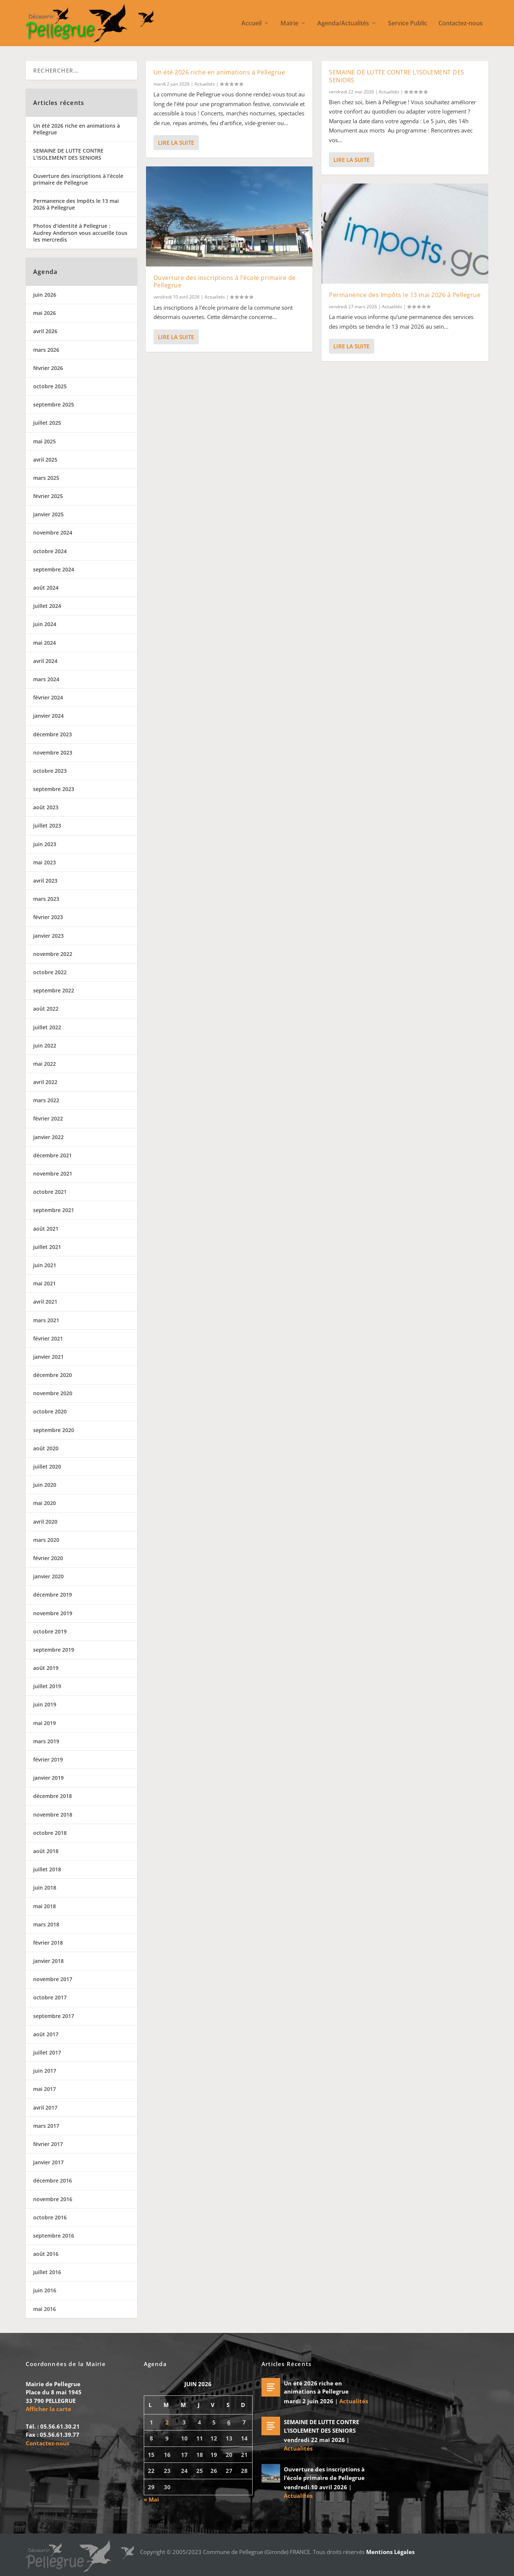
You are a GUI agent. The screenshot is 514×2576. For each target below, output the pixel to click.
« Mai (151, 2499)
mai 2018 (44, 1906)
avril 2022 (45, 1081)
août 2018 (45, 1851)
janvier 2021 (48, 1356)
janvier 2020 (48, 1576)
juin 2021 (44, 1265)
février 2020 (48, 1558)
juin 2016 (44, 2290)
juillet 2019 (47, 1686)
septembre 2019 (53, 1649)
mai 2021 (44, 1283)
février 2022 (48, 1118)
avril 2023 (45, 880)
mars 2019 (46, 1741)
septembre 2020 (53, 1430)
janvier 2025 (48, 514)
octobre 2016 (50, 2217)
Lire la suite (176, 142)
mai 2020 (44, 1503)
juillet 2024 (47, 605)
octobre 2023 (50, 770)
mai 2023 (44, 862)
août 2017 (45, 2034)
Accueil (251, 23)
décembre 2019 (52, 1594)
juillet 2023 (47, 825)
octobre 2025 (50, 386)
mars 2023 (46, 898)
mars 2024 (46, 679)
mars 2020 (46, 1539)
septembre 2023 (53, 789)
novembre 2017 (52, 1979)
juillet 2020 (47, 1466)
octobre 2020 (50, 1411)
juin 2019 (44, 1704)
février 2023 (48, 917)
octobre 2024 (50, 551)
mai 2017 (44, 2088)
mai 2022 (44, 1063)
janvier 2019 (48, 1777)
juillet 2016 (47, 2272)
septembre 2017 (53, 2015)
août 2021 (45, 1228)
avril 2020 (45, 1521)
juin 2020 (44, 1484)
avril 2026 (45, 331)
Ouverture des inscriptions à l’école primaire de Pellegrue (224, 281)
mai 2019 (44, 1723)
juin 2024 (44, 624)
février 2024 (48, 697)
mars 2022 (46, 1100)
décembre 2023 (52, 734)
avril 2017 (45, 2107)
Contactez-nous (460, 23)
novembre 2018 (52, 1814)
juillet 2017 (47, 2052)
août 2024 (45, 587)
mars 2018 (46, 1924)
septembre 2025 (53, 404)
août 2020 (45, 1448)
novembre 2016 (52, 2199)
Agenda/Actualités (343, 23)
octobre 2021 (50, 1191)
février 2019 (48, 1759)
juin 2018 (44, 1887)
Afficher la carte (48, 2409)
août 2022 (45, 1008)
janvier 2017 (48, 2162)
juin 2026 (44, 294)
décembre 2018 (52, 1795)
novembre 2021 (52, 1173)
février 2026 (48, 368)
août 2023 (45, 807)
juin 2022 (44, 1045)
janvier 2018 (48, 1960)
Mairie (289, 23)
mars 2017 (46, 2125)
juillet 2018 (47, 1869)
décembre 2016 (52, 2180)
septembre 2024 (53, 569)
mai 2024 (44, 642)
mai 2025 (44, 441)
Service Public (407, 23)
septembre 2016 (53, 2235)
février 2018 (48, 1942)
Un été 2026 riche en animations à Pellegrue (219, 72)
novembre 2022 (52, 953)
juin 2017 (44, 2070)
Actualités (204, 83)
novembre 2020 (52, 1393)
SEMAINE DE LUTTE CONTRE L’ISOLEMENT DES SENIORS (396, 76)
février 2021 (48, 1338)
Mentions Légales (390, 2552)
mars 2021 (46, 1320)
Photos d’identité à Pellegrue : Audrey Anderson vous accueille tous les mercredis (80, 232)
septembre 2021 (53, 1210)
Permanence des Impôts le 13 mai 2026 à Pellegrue (404, 294)
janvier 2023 (48, 935)
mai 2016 (44, 2308)
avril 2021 (45, 1301)
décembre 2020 (52, 1374)
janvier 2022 (48, 1137)
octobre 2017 (50, 1997)
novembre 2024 (52, 532)
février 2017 (48, 2144)
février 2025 (48, 496)
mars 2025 (46, 477)
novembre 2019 (52, 1613)
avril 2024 (45, 660)
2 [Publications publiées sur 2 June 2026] (167, 2422)
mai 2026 (44, 312)
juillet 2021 (47, 1246)
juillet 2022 (47, 1027)
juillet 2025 (47, 422)
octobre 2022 (50, 972)
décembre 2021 (52, 1155)
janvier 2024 (48, 715)
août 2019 (45, 1667)
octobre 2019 (50, 1631)
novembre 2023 (52, 752)
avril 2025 (45, 459)
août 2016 (45, 2253)
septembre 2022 (53, 990)
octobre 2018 (50, 1832)
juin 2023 (44, 844)
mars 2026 (46, 349)
